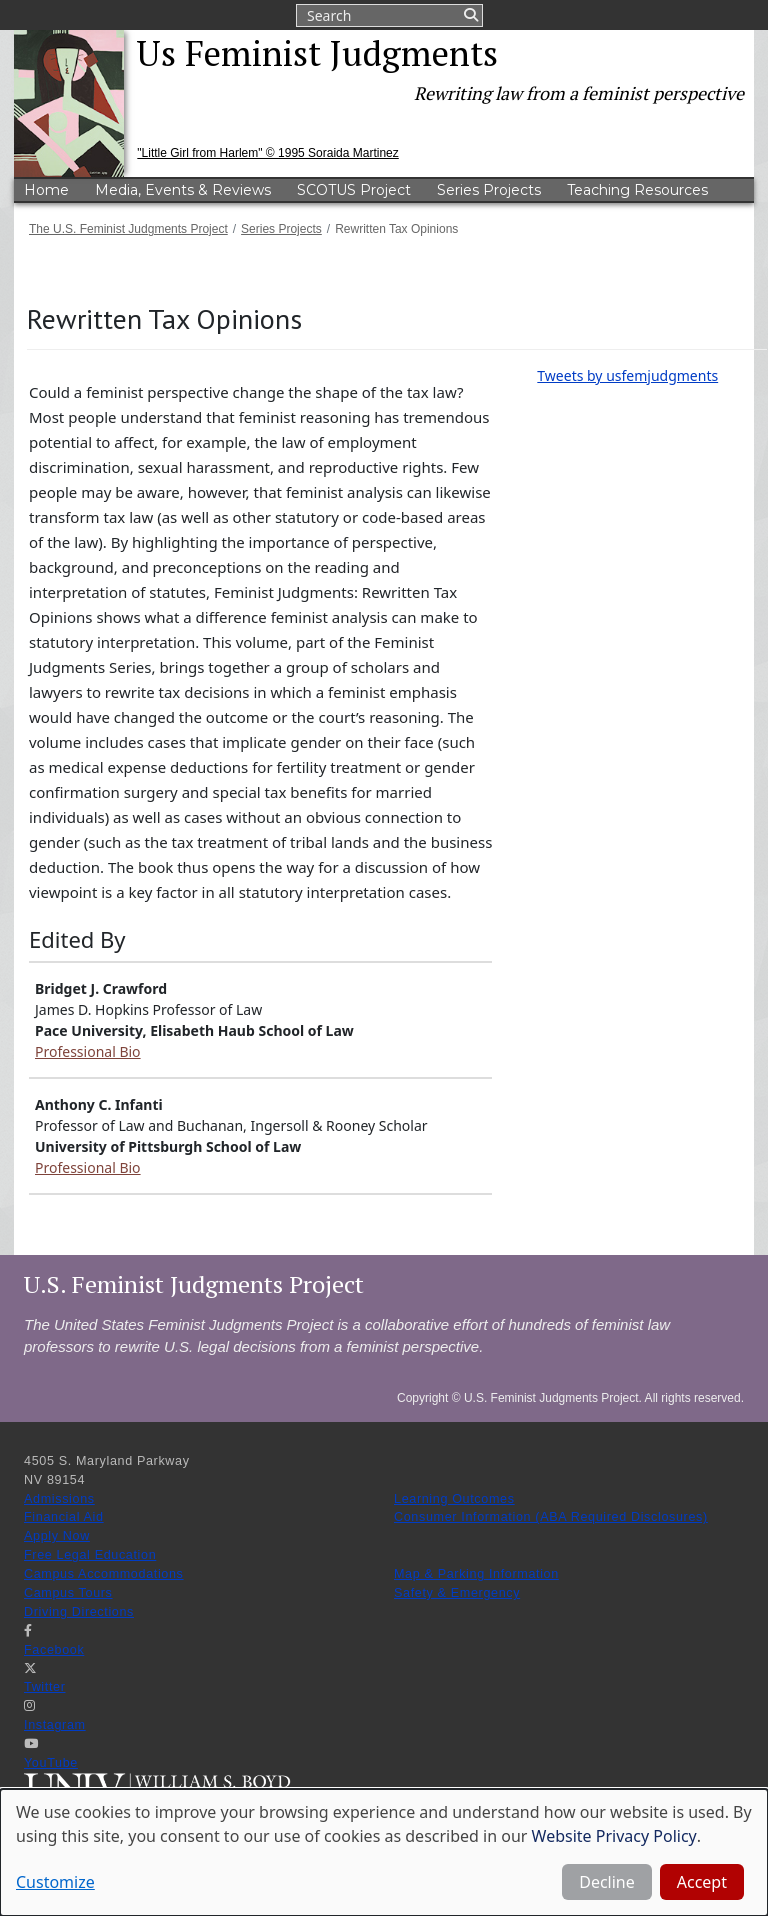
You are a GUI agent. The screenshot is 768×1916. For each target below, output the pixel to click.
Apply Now (57, 1536)
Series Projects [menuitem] (489, 190)
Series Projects (281, 229)
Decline (607, 1882)
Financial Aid (64, 1517)
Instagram (55, 1725)
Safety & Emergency (457, 1593)
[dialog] (384, 1852)
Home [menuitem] (46, 190)
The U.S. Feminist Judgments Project (128, 229)
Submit (470, 15)
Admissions (59, 1499)
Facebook (54, 1650)
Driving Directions (79, 1612)
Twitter (45, 1687)
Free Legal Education (90, 1555)
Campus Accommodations (104, 1574)
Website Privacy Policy (614, 1836)
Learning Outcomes (454, 1499)
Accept (702, 1882)
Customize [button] (55, 1882)
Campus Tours (68, 1593)
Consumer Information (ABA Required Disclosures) (551, 1517)
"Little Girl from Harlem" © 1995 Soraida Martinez (267, 153)
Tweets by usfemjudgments (627, 375)
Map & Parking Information (476, 1574)
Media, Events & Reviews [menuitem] (183, 190)
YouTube (51, 1763)
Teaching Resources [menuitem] (637, 190)
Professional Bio (88, 1051)
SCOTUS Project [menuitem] (354, 190)
